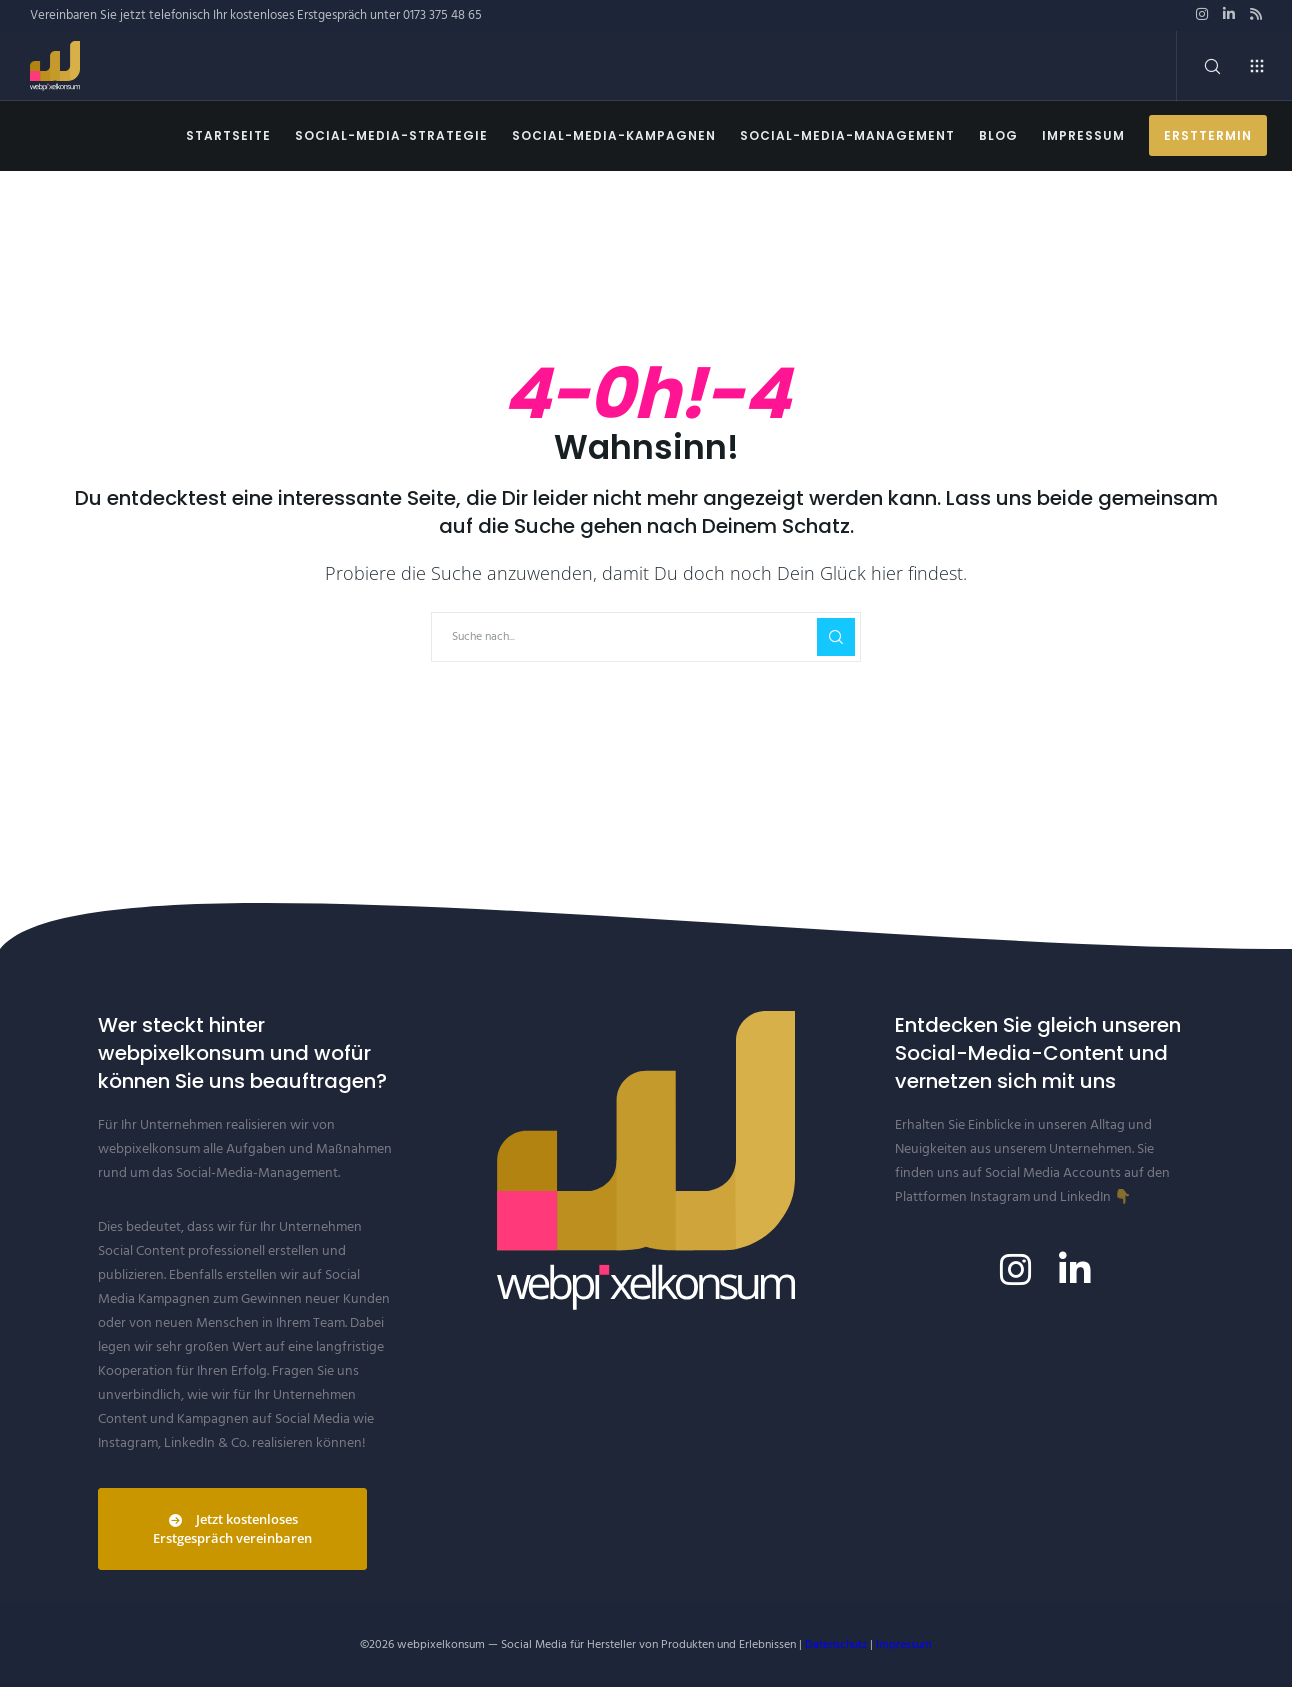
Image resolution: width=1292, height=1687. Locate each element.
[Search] (1199, 66)
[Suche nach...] (646, 637)
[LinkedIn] (1229, 14)
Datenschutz (836, 1644)
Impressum (904, 1644)
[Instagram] (1202, 14)
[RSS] (1256, 14)
